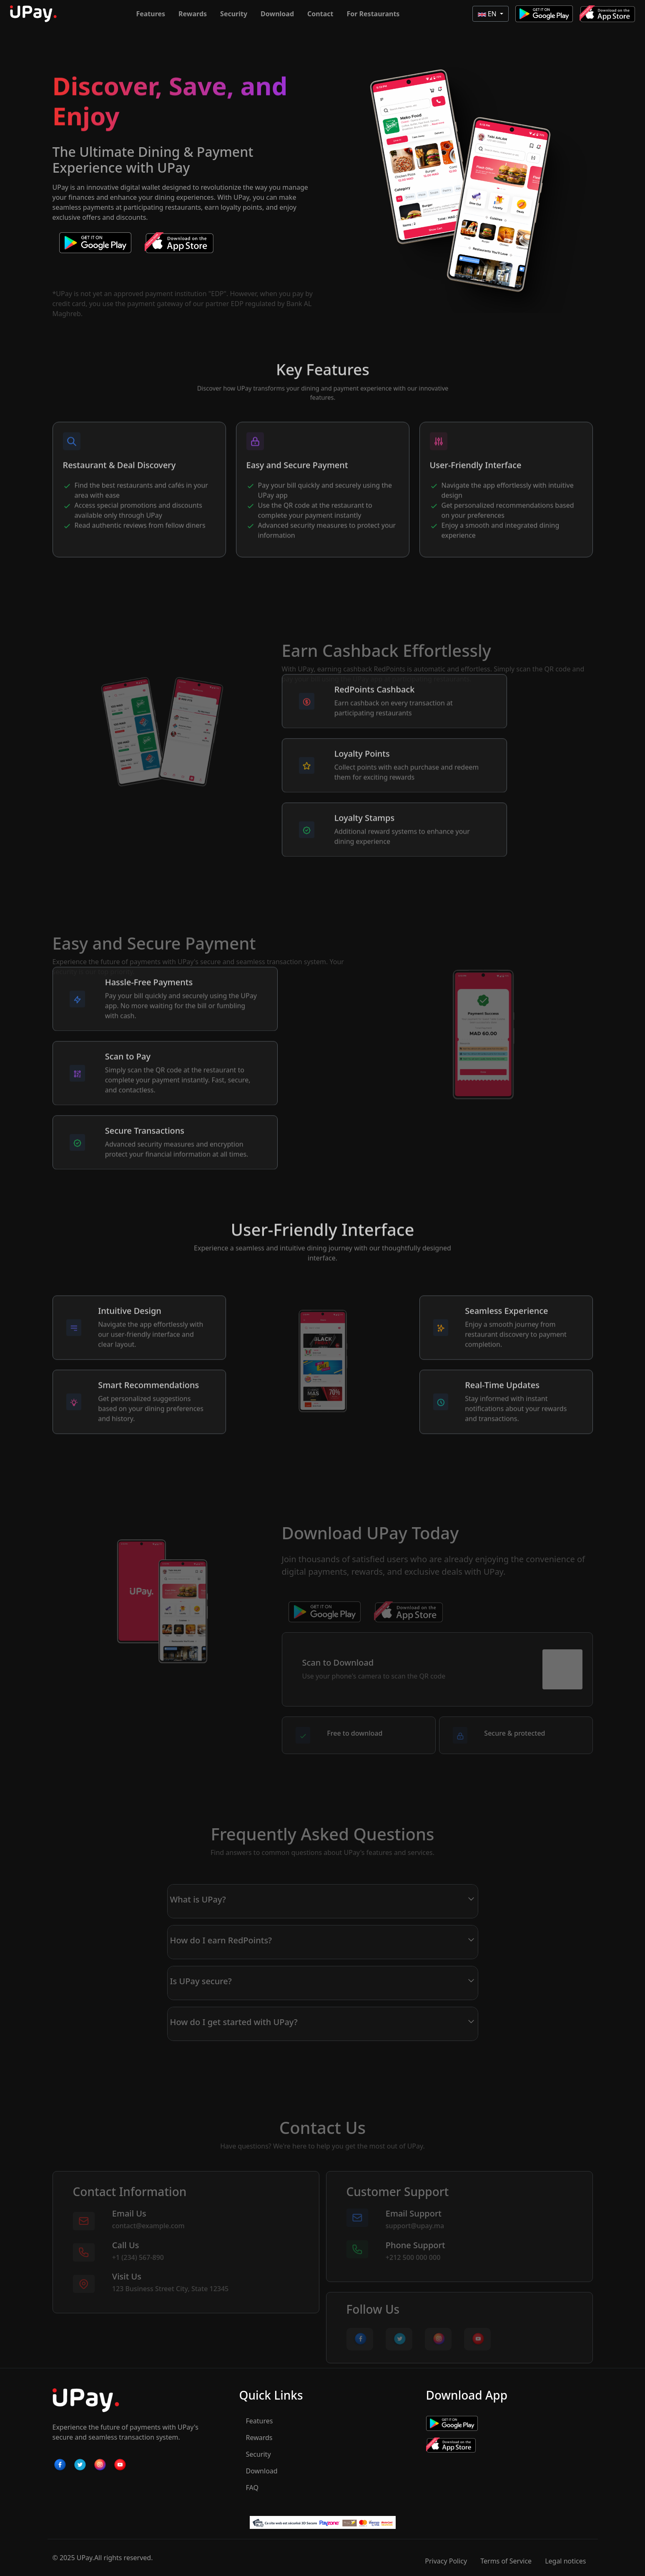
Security (233, 13)
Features (150, 13)
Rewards (192, 13)
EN (488, 13)
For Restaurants (372, 13)
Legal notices (565, 2561)
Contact (320, 13)
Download (277, 13)
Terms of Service (506, 2561)
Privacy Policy (446, 2561)
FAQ (252, 2487)
